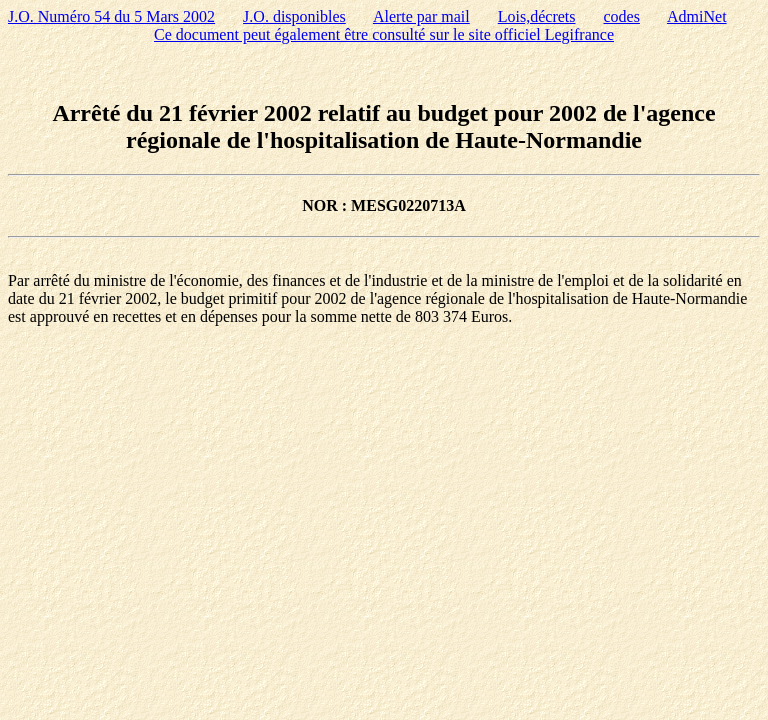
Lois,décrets (537, 16)
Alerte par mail (421, 16)
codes (621, 16)
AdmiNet (697, 16)
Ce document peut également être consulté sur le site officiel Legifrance (384, 34)
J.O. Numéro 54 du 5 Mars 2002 (111, 16)
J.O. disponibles (294, 16)
